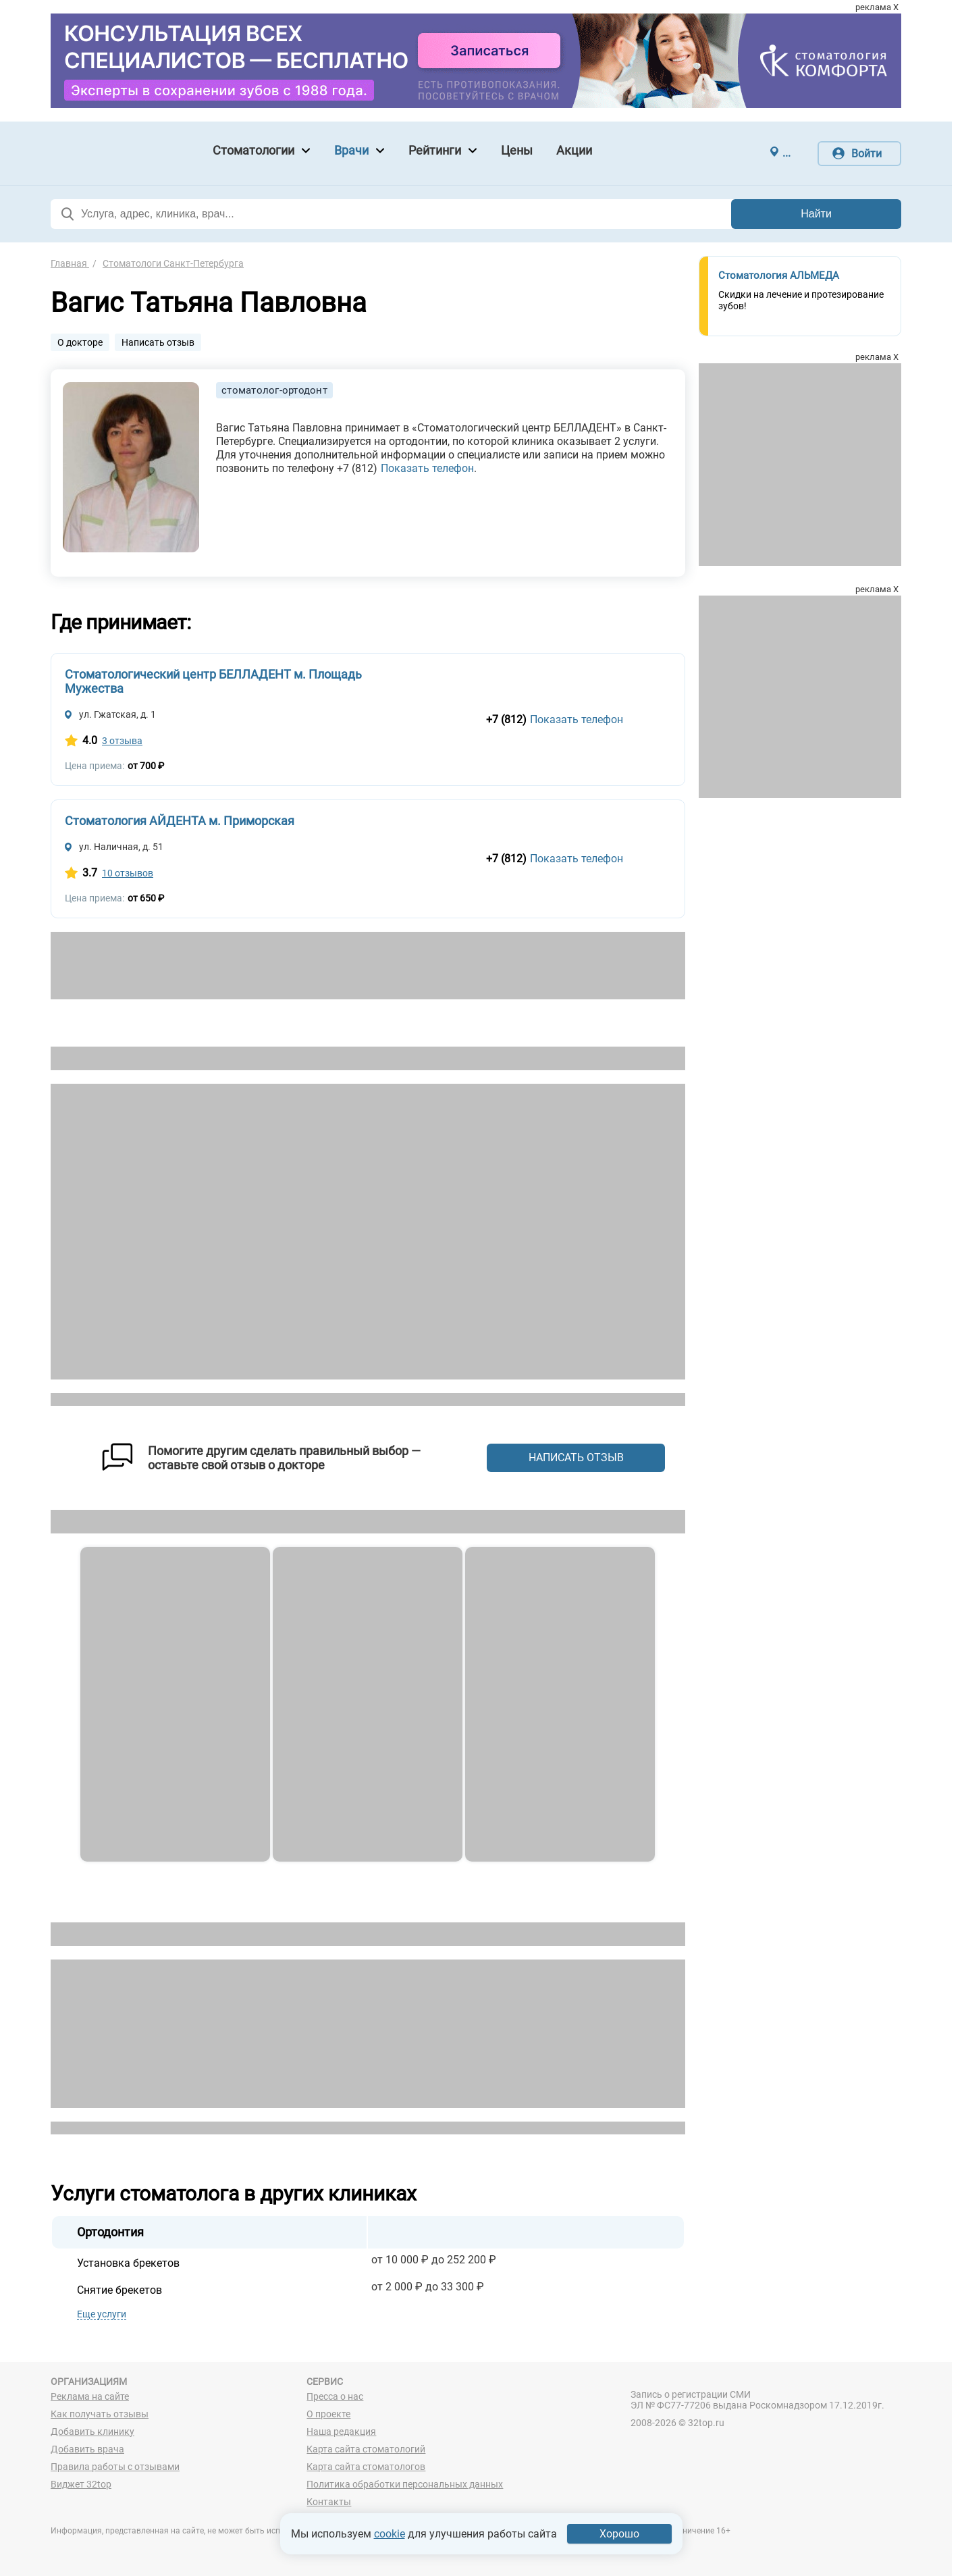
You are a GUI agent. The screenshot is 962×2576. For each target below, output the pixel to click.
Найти (816, 213)
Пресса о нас (334, 2396)
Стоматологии (253, 150)
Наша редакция (341, 2431)
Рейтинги (434, 150)
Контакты (328, 2501)
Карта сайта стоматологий (365, 2449)
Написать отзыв (158, 342)
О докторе (80, 342)
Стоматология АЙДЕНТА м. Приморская (179, 821)
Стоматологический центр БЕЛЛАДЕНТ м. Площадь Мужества (213, 681)
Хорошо (619, 2533)
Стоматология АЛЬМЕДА (778, 275)
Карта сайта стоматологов (365, 2466)
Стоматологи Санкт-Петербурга (173, 263)
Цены (517, 150)
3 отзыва (122, 740)
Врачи (351, 150)
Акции (574, 150)
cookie (389, 2533)
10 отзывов (127, 873)
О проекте (328, 2414)
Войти (866, 153)
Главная (70, 263)
